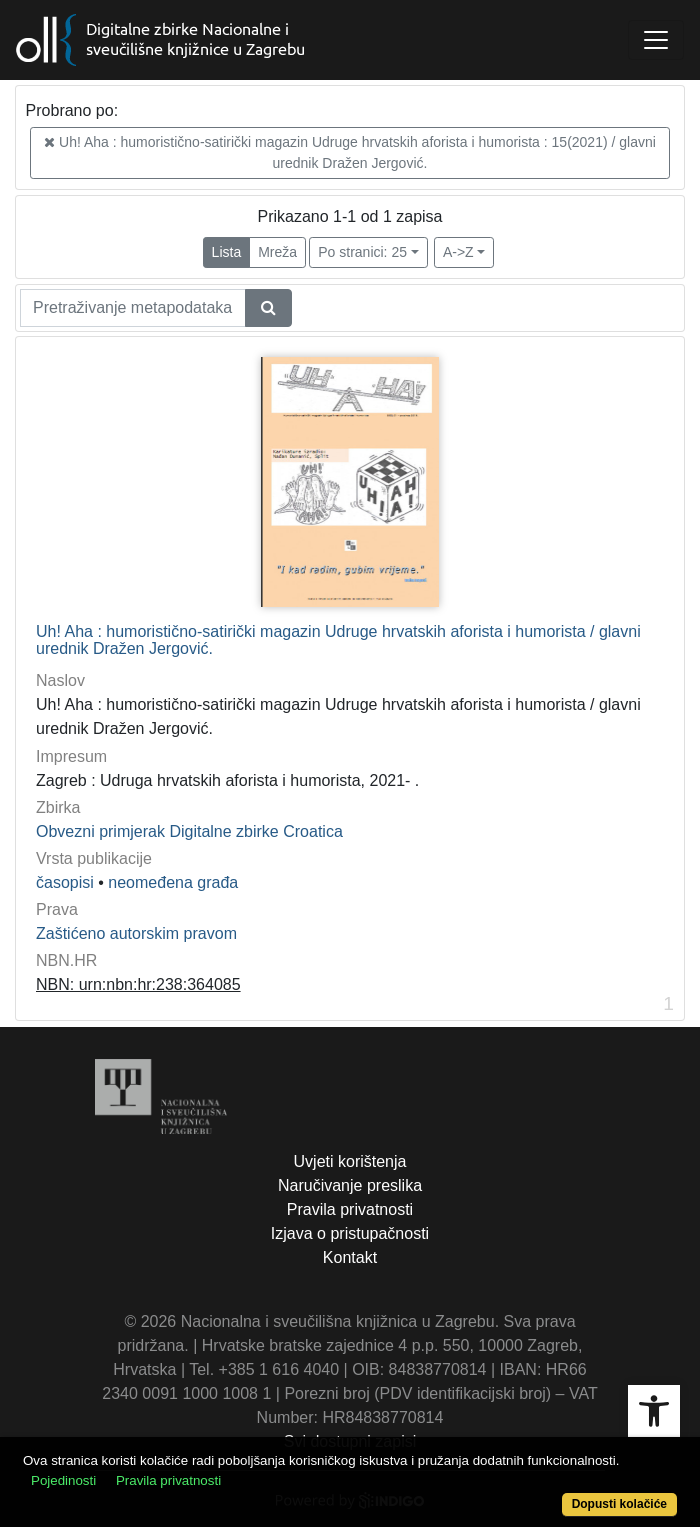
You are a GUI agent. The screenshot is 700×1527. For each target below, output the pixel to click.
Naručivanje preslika (350, 1185)
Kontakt (350, 1257)
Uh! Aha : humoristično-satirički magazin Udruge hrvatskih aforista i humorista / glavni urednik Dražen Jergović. (338, 640)
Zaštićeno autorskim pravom (136, 933)
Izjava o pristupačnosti (350, 1233)
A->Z (458, 252)
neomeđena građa (173, 882)
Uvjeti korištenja (350, 1161)
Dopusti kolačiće (619, 1504)
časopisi (65, 882)
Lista (227, 252)
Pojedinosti (63, 1480)
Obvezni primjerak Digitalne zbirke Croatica (189, 831)
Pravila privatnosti (350, 1209)
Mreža (277, 252)
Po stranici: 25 (362, 252)
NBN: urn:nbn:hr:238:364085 (138, 984)
